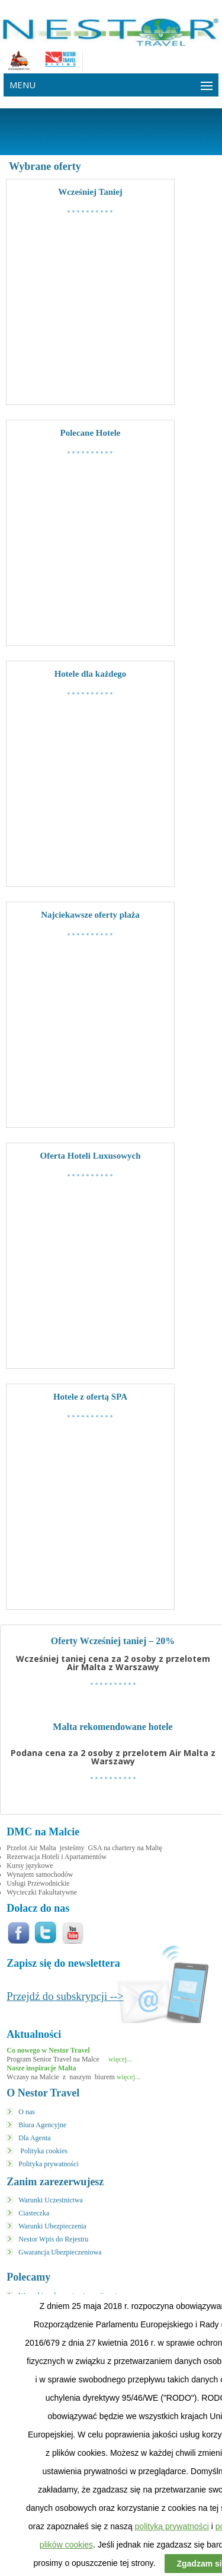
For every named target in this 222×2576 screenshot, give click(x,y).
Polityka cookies (43, 2151)
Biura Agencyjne (42, 2125)
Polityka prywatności (49, 2164)
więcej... (119, 2059)
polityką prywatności (172, 2526)
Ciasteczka (33, 2213)
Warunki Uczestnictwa (50, 2200)
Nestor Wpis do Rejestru (53, 2239)
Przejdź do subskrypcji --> (65, 1996)
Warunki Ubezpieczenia (52, 2226)
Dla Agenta (34, 2138)
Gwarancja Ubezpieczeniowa (59, 2252)
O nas (26, 2112)
